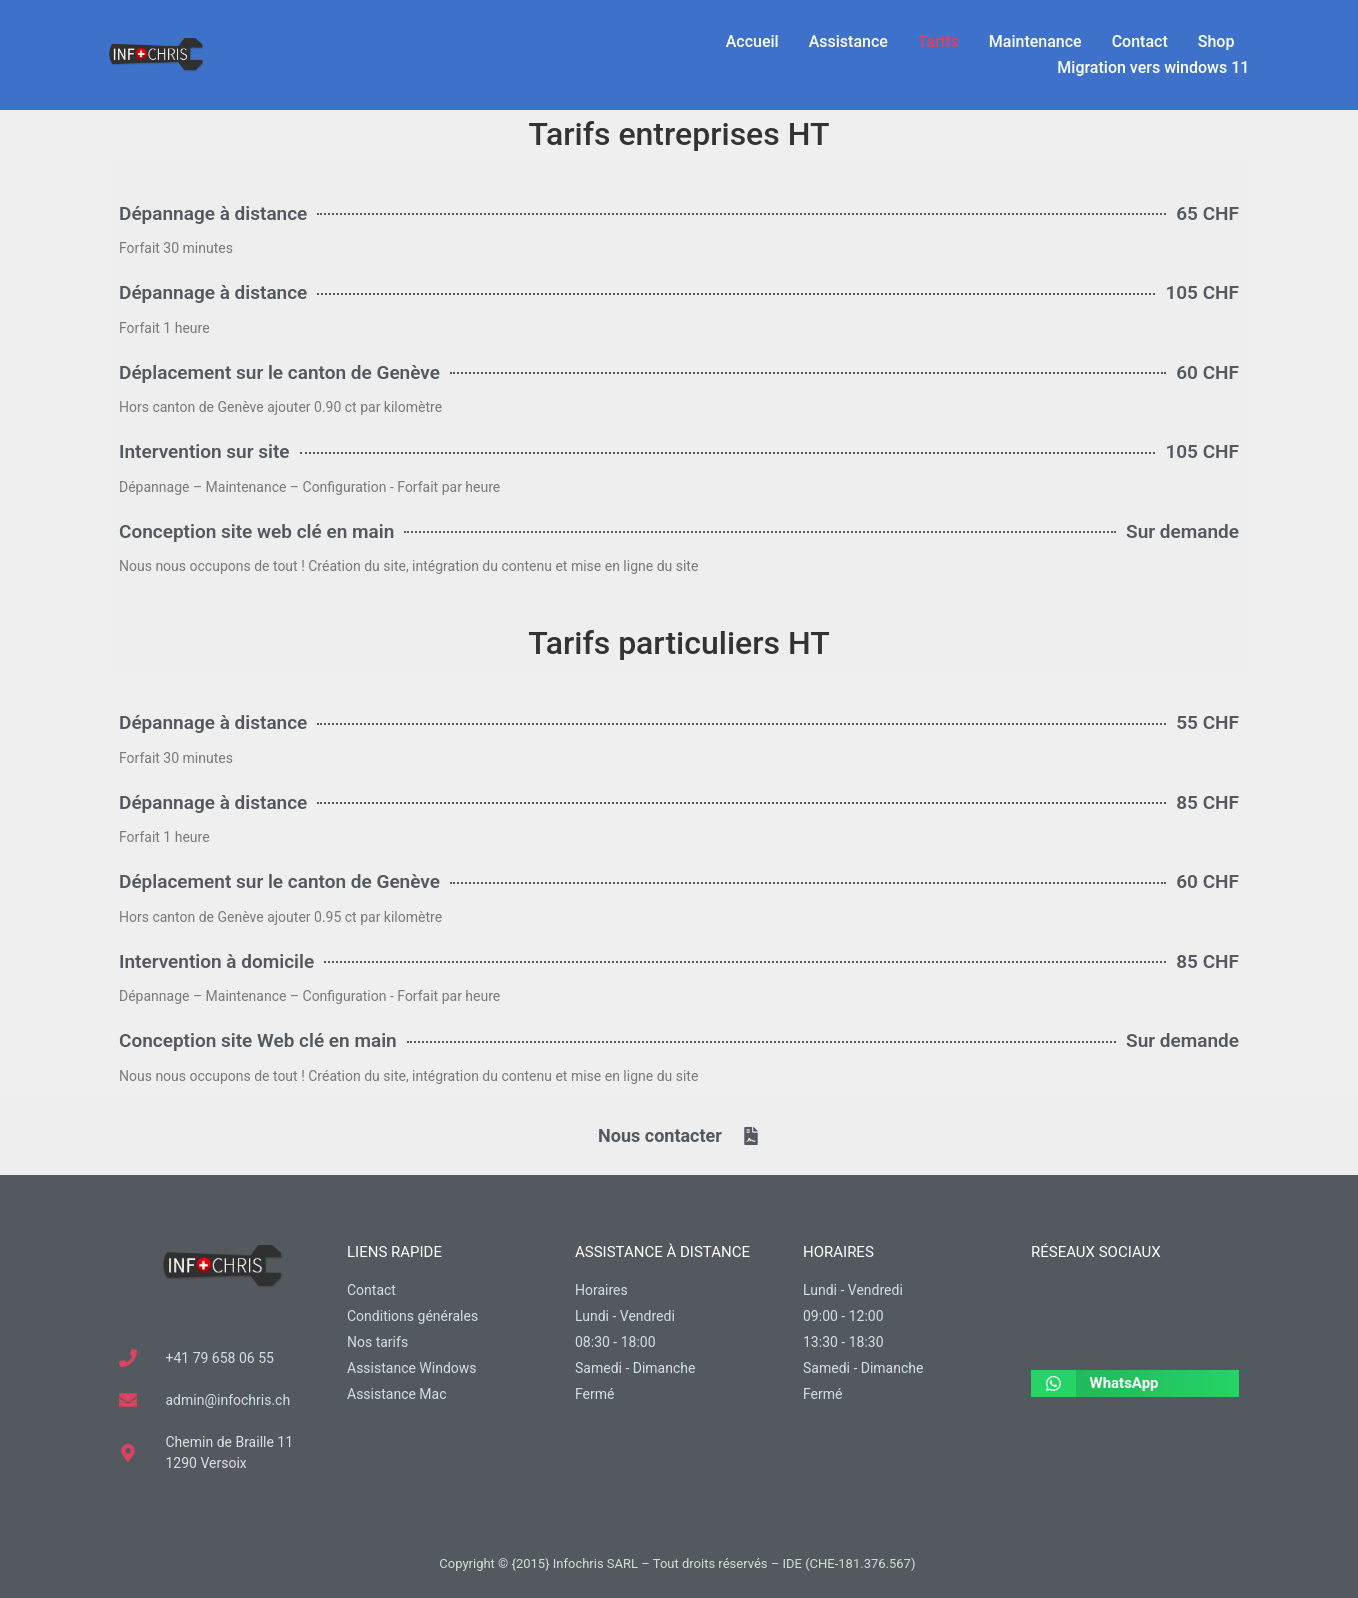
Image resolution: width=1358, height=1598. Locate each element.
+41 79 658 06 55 (220, 1358)
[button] (1135, 1383)
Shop (1216, 41)
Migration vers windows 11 (1153, 67)
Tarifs (938, 41)
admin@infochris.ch (228, 1400)
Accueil (752, 41)
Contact (1140, 41)
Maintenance (1035, 41)
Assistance (848, 41)
